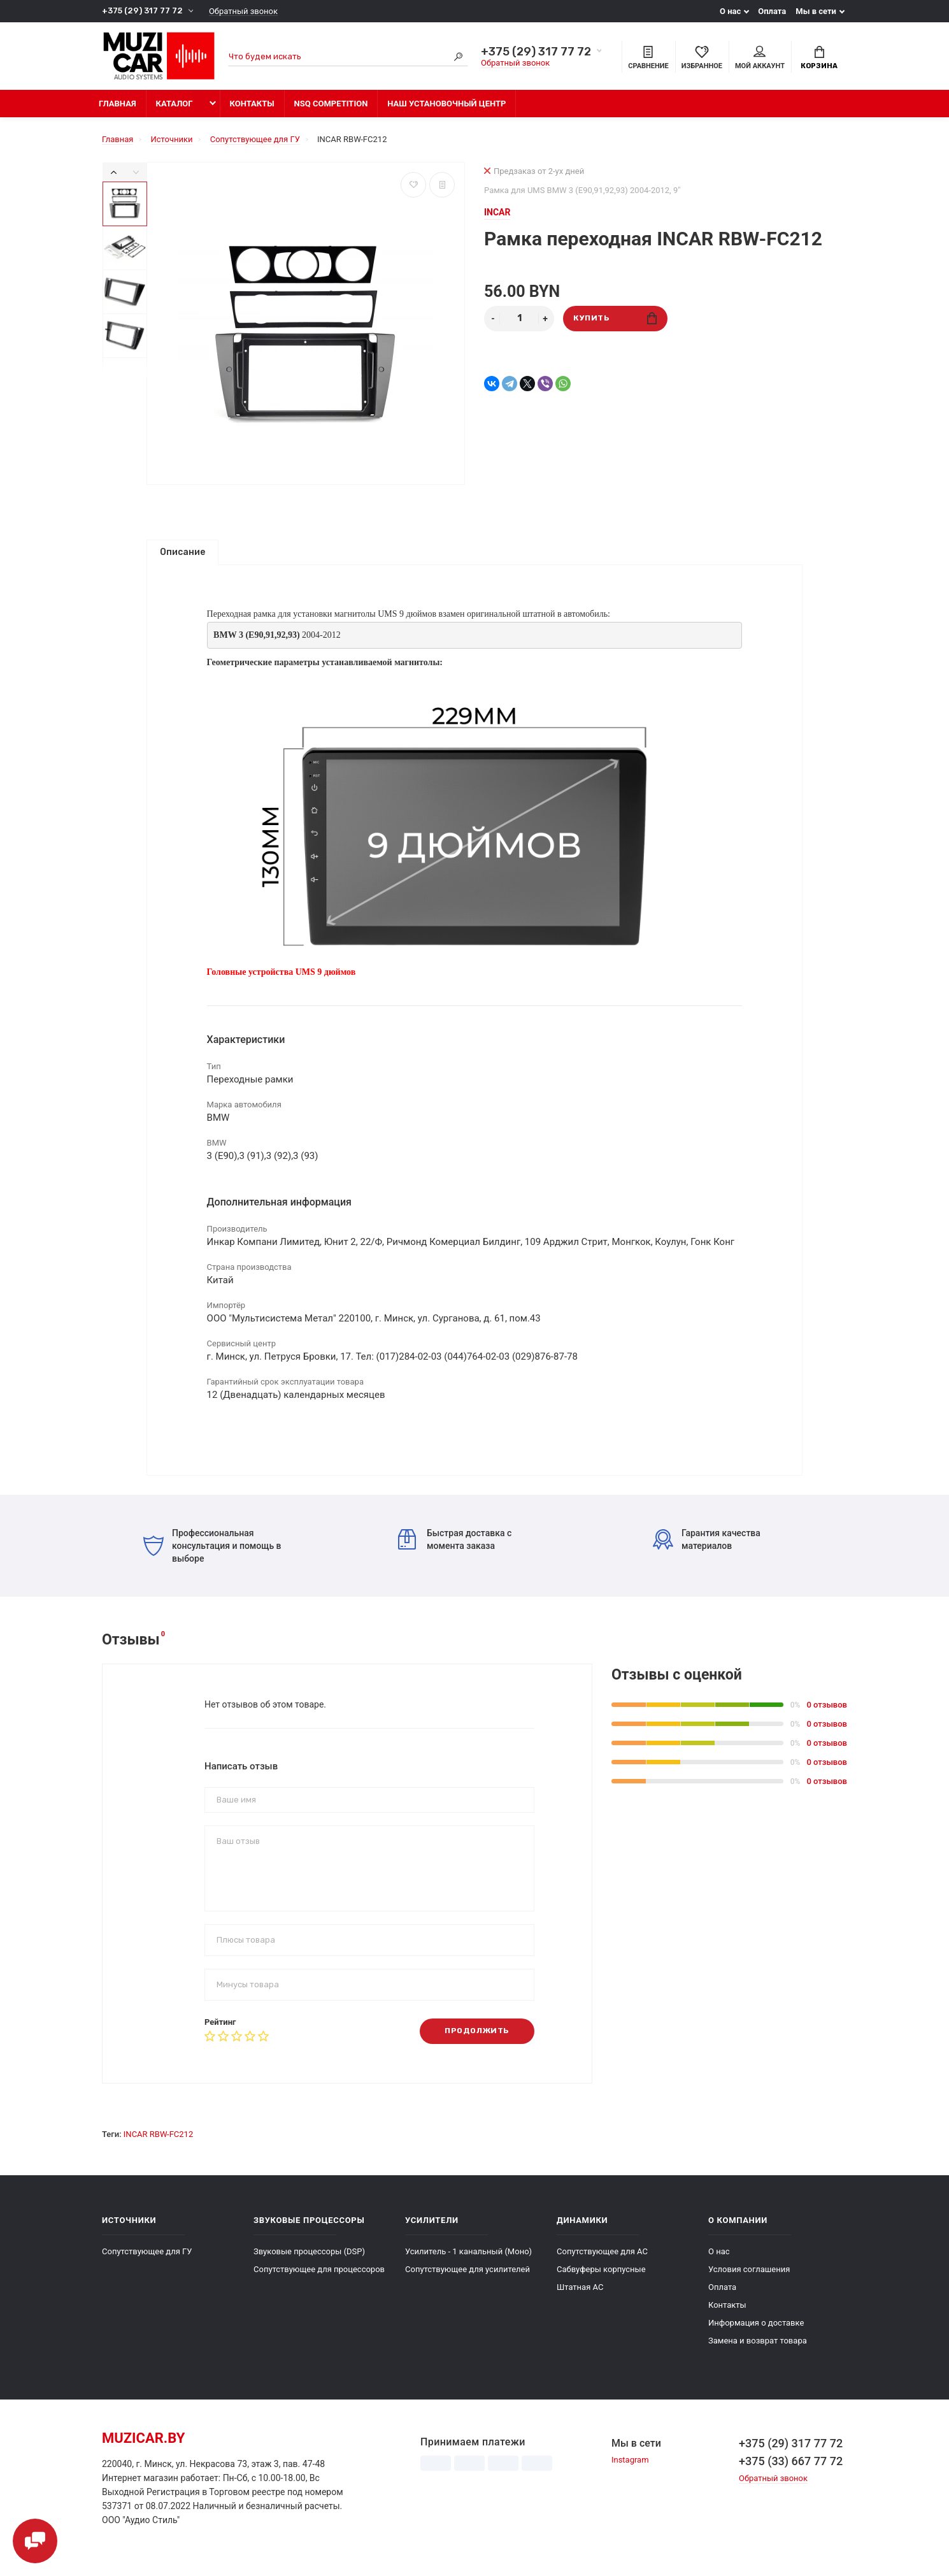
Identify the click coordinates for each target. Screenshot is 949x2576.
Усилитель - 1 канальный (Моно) (468, 2257)
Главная (117, 103)
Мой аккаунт (760, 58)
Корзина (819, 58)
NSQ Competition (331, 103)
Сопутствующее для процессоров (319, 2275)
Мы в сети (816, 11)
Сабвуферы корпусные (601, 2275)
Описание (182, 552)
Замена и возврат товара (757, 2346)
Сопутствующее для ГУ (147, 2257)
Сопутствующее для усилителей (467, 2275)
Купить (615, 318)
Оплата (772, 11)
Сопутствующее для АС (602, 2257)
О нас (730, 11)
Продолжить (477, 2037)
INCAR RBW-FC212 (158, 2140)
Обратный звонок (243, 11)
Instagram (630, 2466)
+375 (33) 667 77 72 (791, 2466)
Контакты (252, 103)
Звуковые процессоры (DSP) (309, 2257)
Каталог (174, 103)
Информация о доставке (756, 2328)
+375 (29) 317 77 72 (142, 11)
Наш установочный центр (446, 103)
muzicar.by (143, 2444)
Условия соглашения (749, 2275)
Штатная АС (580, 2293)
